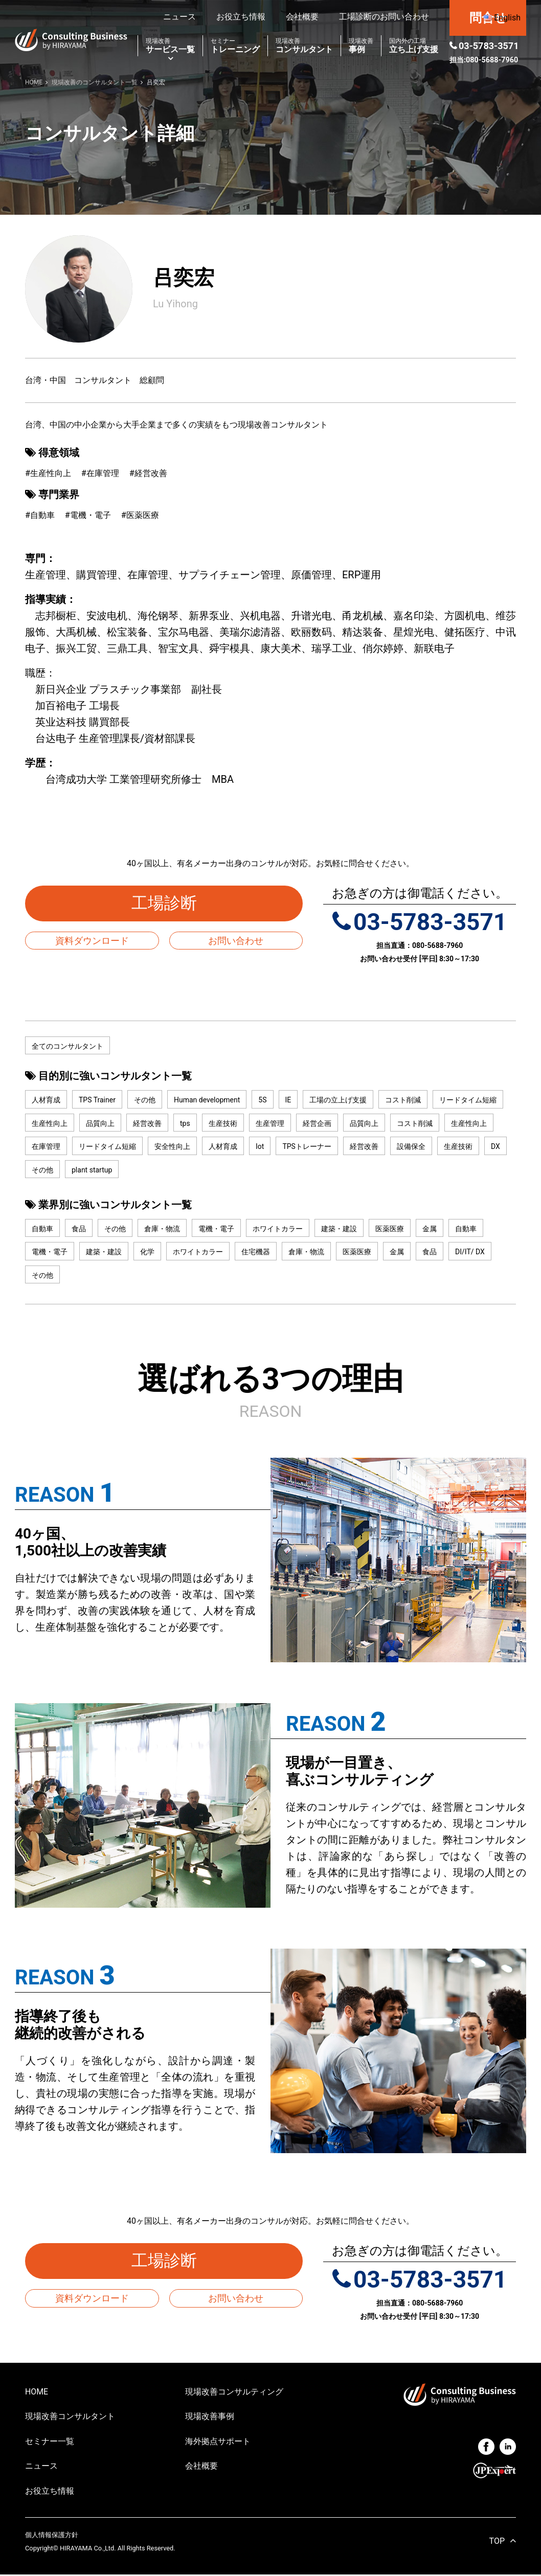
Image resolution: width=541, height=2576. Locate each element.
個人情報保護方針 (51, 2536)
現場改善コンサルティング (234, 2393)
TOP (497, 2542)
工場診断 (172, 903)
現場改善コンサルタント (70, 2417)
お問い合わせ (235, 940)
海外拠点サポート (218, 2442)
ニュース (179, 16)
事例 (361, 45)
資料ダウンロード (92, 940)
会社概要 (302, 16)
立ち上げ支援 (413, 45)
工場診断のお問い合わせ (384, 16)
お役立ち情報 (240, 16)
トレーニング (235, 45)
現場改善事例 (209, 2417)
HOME (36, 2393)
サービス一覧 (170, 45)
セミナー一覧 (49, 2442)
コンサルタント (304, 45)
